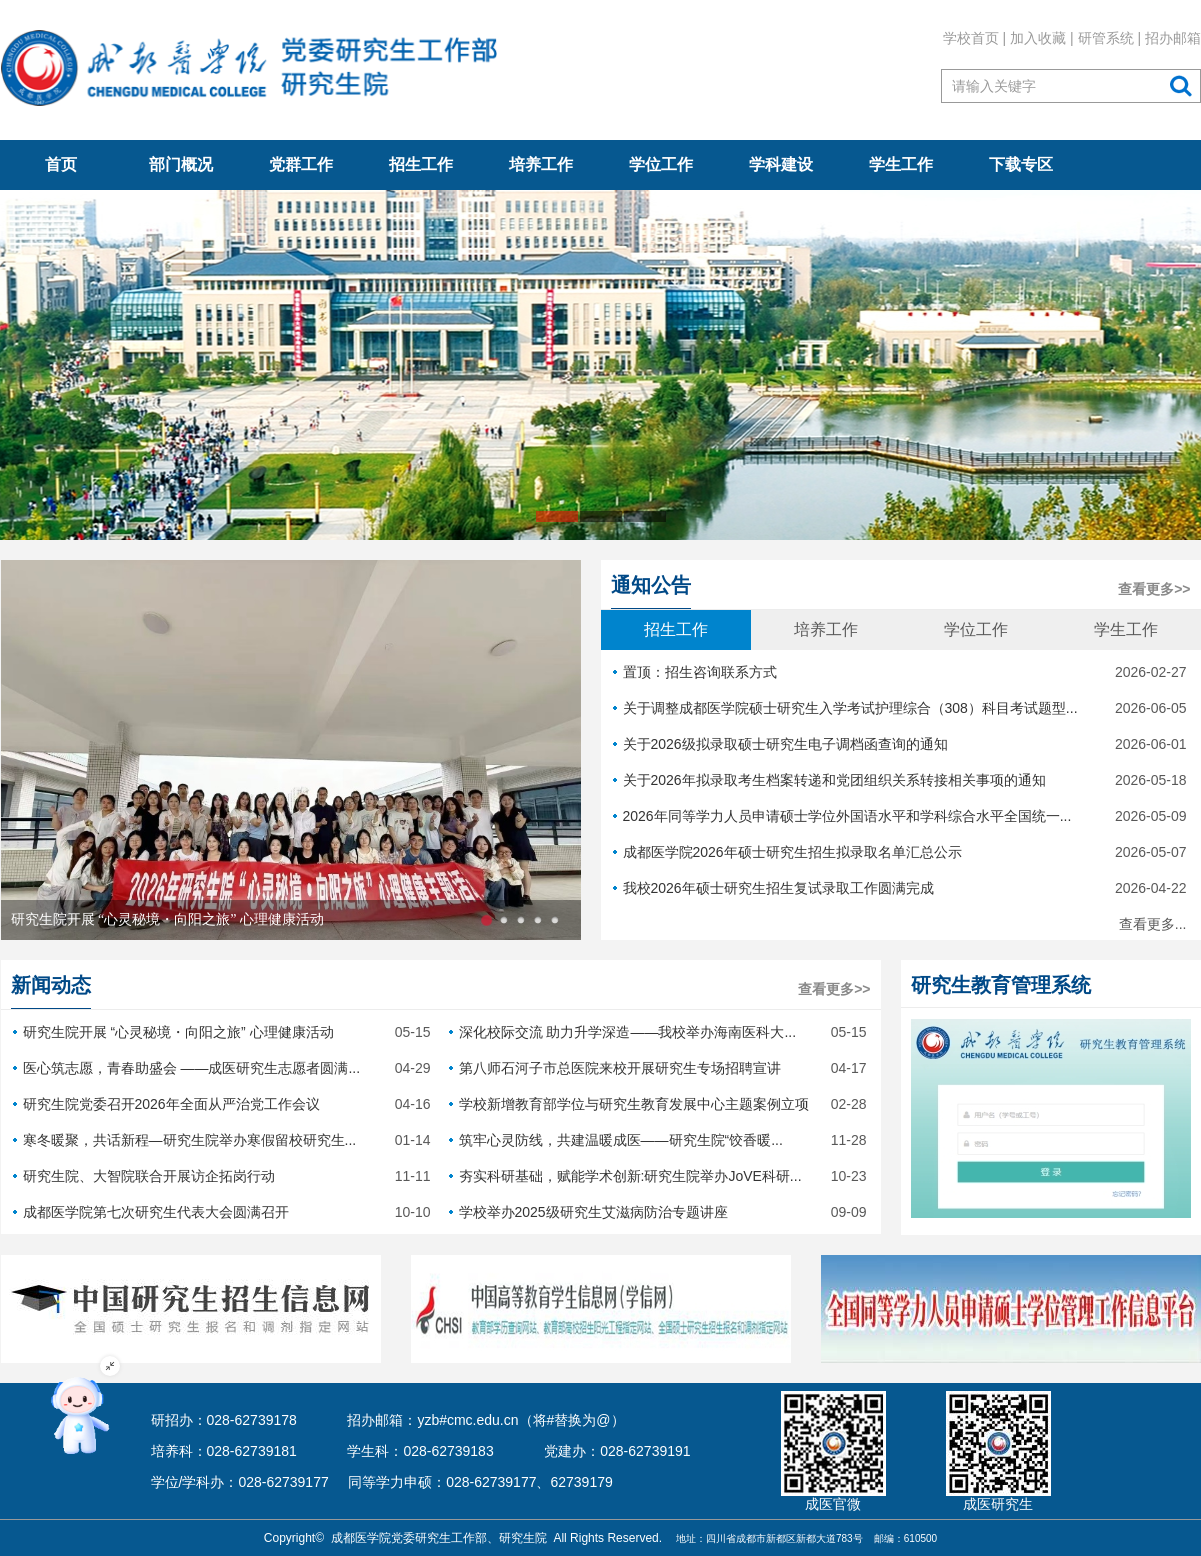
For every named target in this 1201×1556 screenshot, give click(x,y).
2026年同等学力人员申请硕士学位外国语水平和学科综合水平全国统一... (900, 816)
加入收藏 (1038, 38)
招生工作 (421, 164)
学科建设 (781, 164)
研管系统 (1105, 38)
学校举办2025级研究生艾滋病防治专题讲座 (658, 1212)
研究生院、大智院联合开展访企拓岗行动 (222, 1176)
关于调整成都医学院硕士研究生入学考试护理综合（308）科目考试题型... (900, 708)
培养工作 (541, 164)
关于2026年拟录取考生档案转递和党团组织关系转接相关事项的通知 (900, 780)
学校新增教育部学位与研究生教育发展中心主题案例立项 (658, 1104)
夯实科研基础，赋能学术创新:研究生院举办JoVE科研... (658, 1176)
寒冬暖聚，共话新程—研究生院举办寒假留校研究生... (222, 1140)
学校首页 (970, 38)
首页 (61, 164)
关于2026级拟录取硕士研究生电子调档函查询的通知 (900, 744)
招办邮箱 (1173, 38)
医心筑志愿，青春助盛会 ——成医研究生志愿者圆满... (222, 1068)
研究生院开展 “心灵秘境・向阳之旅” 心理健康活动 (167, 919)
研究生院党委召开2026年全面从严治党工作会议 (222, 1104)
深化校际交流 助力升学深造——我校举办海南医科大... (658, 1032)
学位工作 (661, 164)
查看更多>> (1154, 589)
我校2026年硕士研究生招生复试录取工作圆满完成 (900, 888)
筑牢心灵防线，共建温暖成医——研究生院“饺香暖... (658, 1140)
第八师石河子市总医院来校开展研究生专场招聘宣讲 (658, 1068)
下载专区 (1021, 164)
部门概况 (181, 164)
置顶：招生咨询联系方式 (900, 672)
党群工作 (301, 164)
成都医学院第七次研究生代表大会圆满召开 (222, 1212)
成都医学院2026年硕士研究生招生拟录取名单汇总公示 (900, 852)
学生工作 (901, 164)
